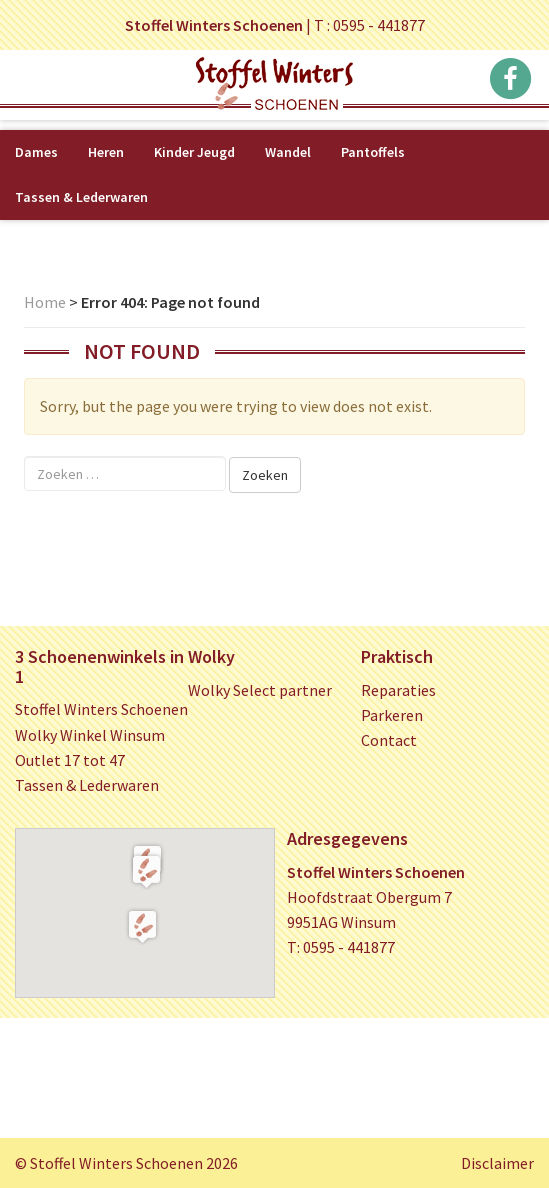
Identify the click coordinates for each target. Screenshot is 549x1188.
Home (45, 302)
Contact (389, 740)
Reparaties (398, 690)
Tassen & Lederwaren (81, 197)
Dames (36, 152)
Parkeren (392, 715)
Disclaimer (497, 1163)
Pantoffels (373, 152)
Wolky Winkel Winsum (90, 735)
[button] (146, 871)
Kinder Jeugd (194, 152)
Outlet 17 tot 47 (70, 760)
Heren (106, 152)
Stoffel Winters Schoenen (101, 709)
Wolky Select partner (260, 690)
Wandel (288, 152)
